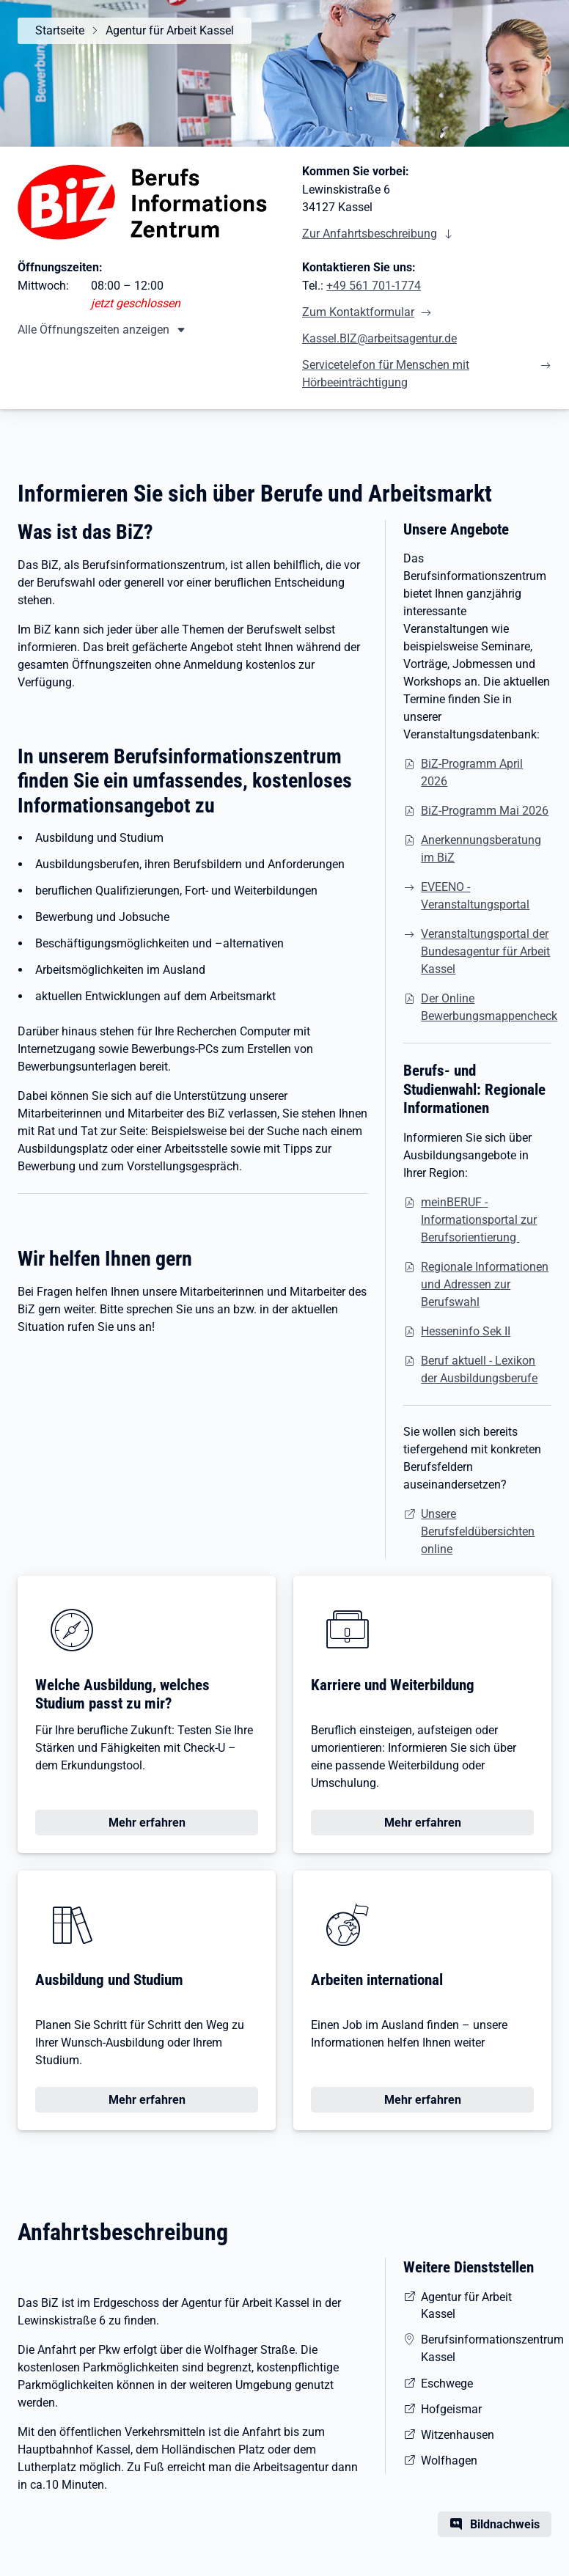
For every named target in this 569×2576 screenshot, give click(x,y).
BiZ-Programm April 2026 (472, 772)
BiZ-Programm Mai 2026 (484, 811)
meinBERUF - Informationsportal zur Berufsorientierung (479, 1219)
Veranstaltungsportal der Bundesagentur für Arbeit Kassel (485, 951)
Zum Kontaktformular (358, 312)
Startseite (59, 30)
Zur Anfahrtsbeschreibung (369, 234)
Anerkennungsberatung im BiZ (481, 849)
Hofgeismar (451, 2409)
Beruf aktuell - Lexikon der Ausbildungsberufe (479, 1369)
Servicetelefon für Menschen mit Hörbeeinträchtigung (385, 373)
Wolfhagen (449, 2460)
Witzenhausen (457, 2435)
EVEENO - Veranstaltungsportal (475, 895)
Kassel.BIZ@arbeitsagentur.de (379, 338)
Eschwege (447, 2383)
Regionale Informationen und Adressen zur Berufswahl (484, 1284)
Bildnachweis (505, 2524)
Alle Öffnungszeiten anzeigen (93, 330)
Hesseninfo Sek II (465, 1331)
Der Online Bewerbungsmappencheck (489, 1007)
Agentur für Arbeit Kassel (170, 30)
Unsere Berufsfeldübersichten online (478, 1531)
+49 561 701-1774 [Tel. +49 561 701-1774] (373, 286)
